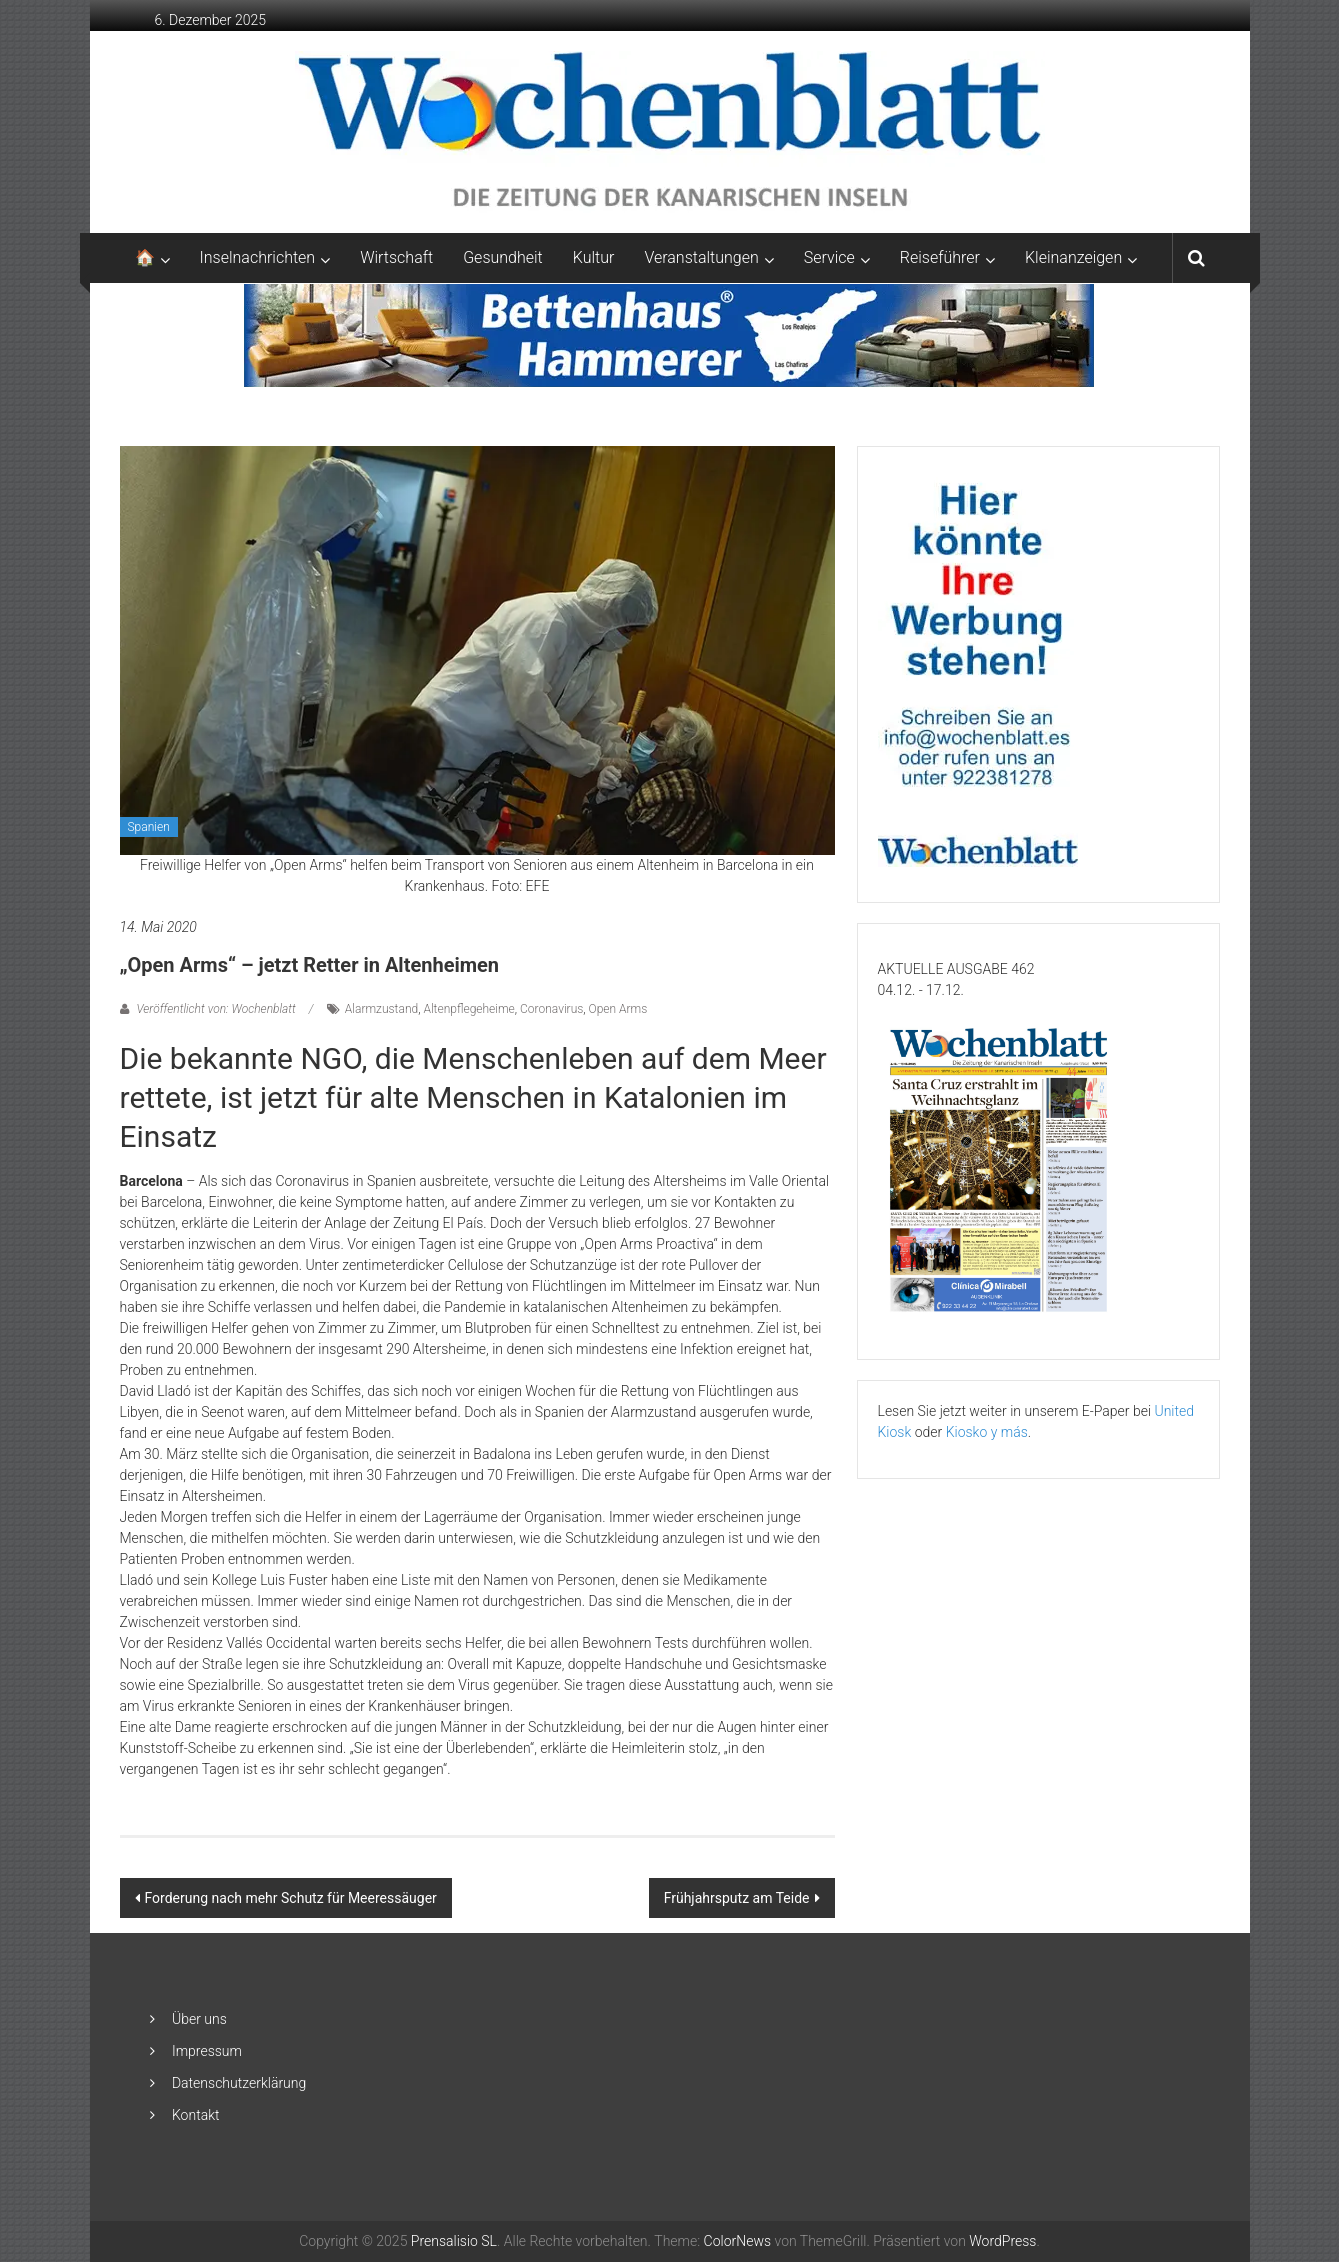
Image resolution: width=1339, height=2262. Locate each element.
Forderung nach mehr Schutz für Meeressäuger (291, 1898)
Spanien (149, 827)
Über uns (199, 2019)
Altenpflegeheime (468, 1009)
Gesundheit (503, 257)
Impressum (207, 2051)
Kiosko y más (987, 1432)
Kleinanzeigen (1073, 257)
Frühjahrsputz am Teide (737, 1898)
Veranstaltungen (701, 257)
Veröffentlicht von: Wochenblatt (216, 1009)
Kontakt (196, 2115)
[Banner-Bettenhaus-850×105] (669, 334)
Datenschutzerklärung (239, 2083)
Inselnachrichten (258, 257)
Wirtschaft (396, 257)
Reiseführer (940, 257)
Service (829, 257)
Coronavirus (551, 1009)
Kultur (594, 257)
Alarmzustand (381, 1009)
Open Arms (618, 1009)
